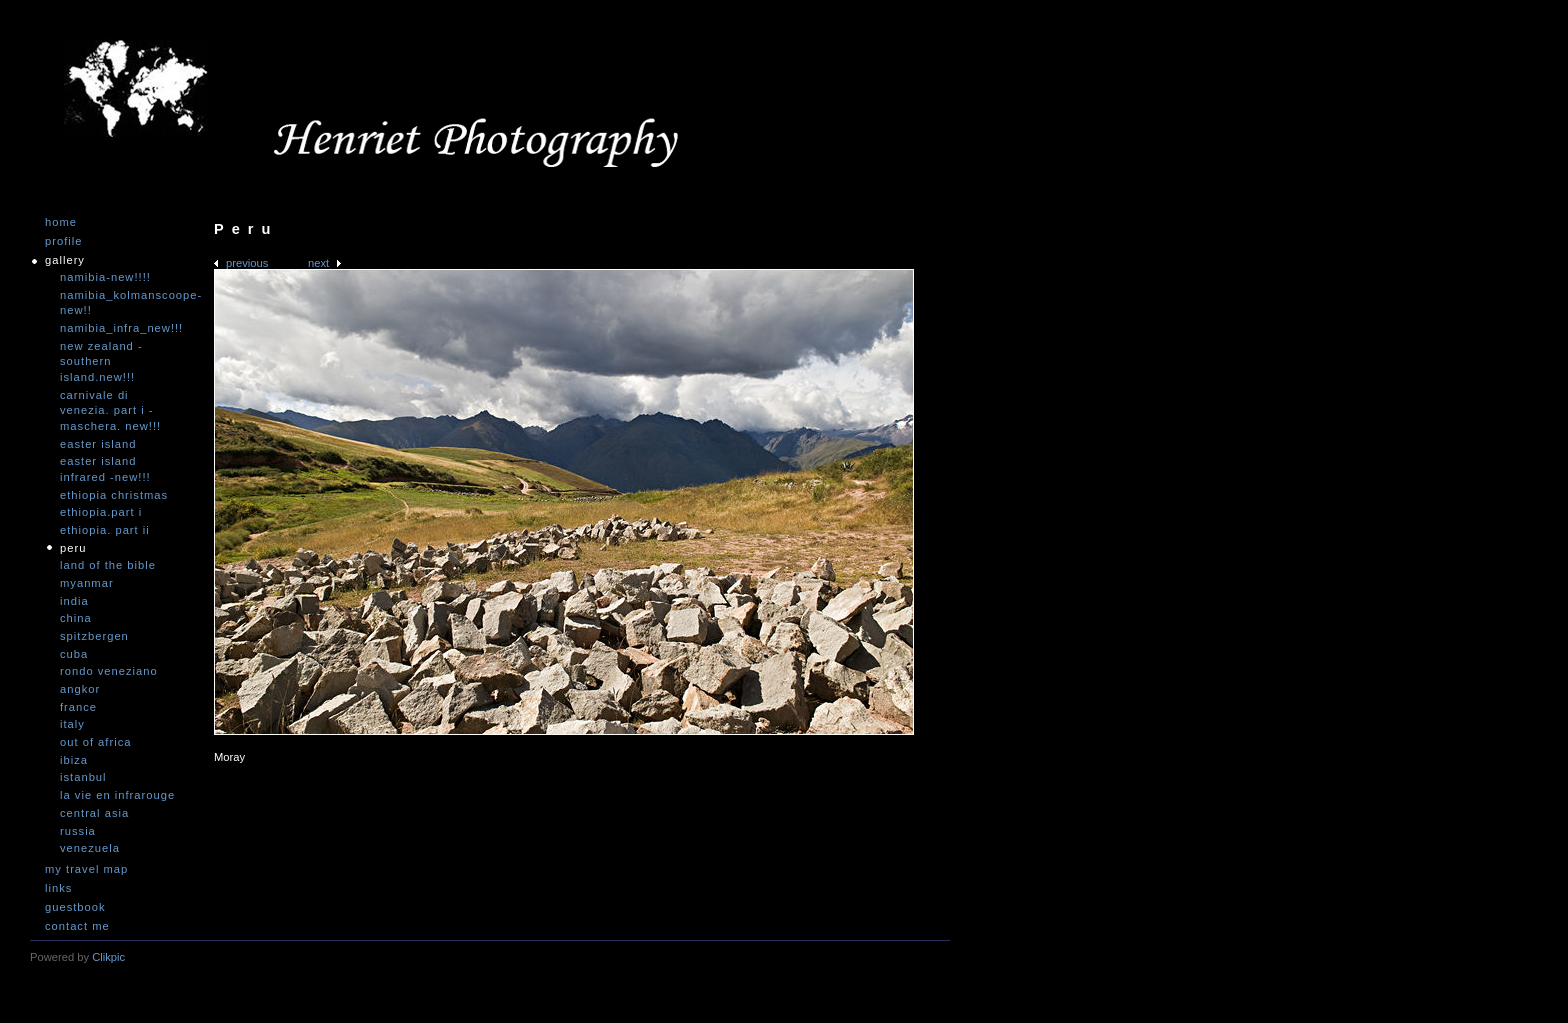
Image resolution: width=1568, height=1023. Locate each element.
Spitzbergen (94, 636)
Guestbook (75, 907)
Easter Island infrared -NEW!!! (105, 469)
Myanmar (87, 583)
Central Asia (94, 813)
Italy (72, 724)
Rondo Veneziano (109, 671)
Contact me (77, 926)
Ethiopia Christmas (114, 495)
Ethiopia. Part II (105, 530)
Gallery (65, 260)
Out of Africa (95, 742)
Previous (247, 263)
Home (61, 222)
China (76, 618)
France (78, 707)
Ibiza (74, 760)
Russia (78, 831)
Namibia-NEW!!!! (105, 277)
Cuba (74, 654)
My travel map (86, 869)
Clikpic (108, 957)
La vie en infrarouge (117, 795)
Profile (63, 241)
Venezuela (90, 848)
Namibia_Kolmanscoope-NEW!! (120, 303)
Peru (73, 548)
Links (58, 888)
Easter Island (98, 444)
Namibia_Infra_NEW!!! (120, 328)
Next (318, 263)
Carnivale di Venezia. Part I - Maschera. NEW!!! (110, 410)
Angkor (80, 689)
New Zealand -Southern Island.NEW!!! (101, 361)
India (74, 601)
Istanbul (83, 777)
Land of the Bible (108, 565)
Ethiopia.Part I (101, 512)
